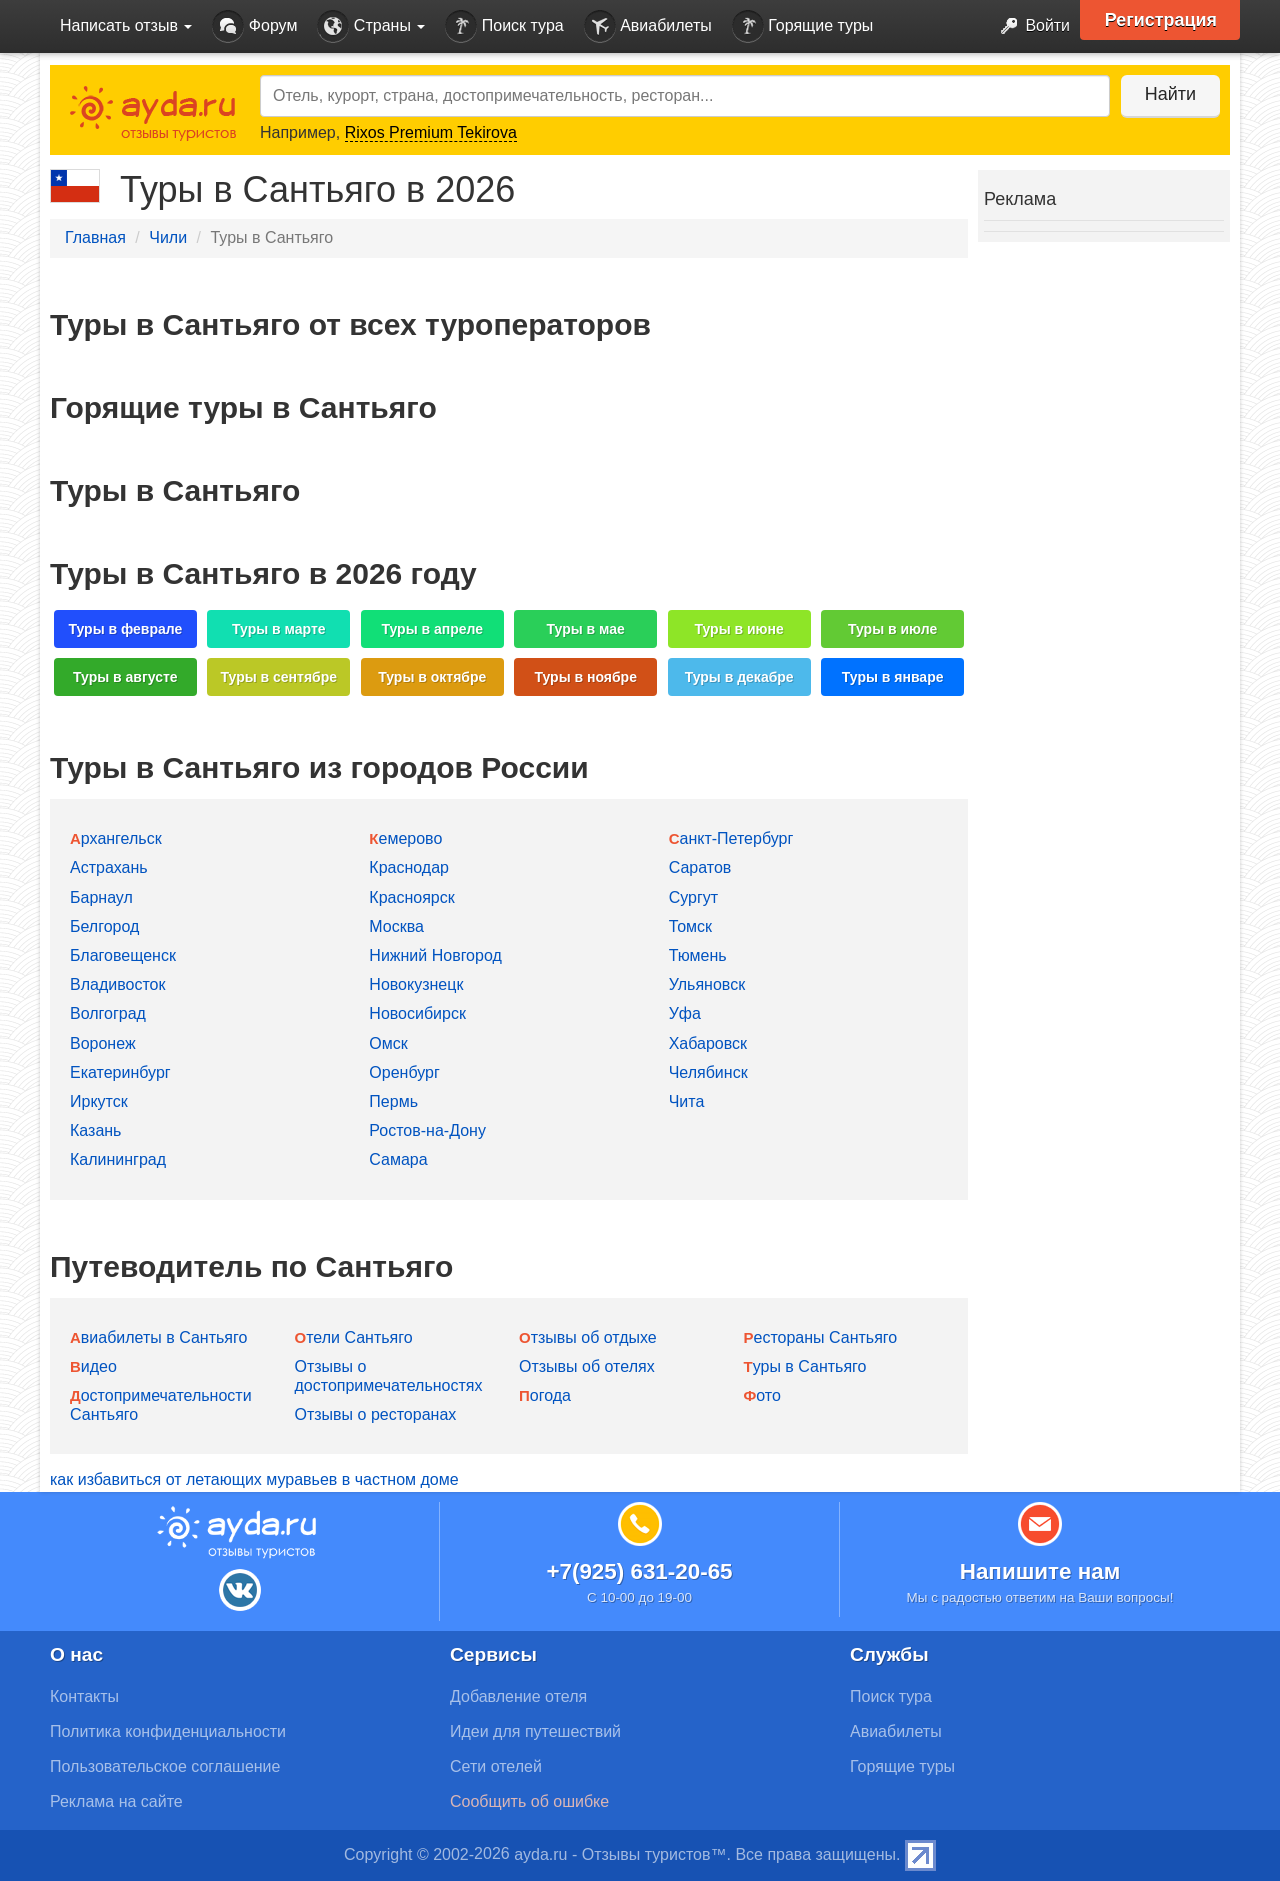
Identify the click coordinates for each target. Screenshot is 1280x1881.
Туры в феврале (125, 629)
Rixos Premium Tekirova (431, 132)
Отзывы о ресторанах (376, 1414)
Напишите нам (1040, 1571)
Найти (1169, 94)
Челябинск (708, 1072)
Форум (254, 26)
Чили (168, 237)
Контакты (84, 1696)
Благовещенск (123, 955)
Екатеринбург (120, 1072)
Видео (93, 1366)
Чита (687, 1101)
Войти (1029, 26)
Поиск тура (504, 26)
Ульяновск (707, 984)
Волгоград (108, 1013)
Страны (371, 26)
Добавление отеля (518, 1696)
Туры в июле (892, 629)
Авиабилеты (648, 26)
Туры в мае (586, 629)
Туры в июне (739, 629)
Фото (762, 1395)
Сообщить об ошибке (529, 1801)
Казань (95, 1130)
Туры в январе (893, 677)
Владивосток (117, 984)
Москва (396, 926)
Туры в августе (125, 677)
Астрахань (109, 867)
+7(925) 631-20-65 (639, 1571)
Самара (398, 1159)
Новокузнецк (416, 984)
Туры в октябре (432, 677)
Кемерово (405, 838)
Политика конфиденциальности (168, 1731)
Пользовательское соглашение (165, 1766)
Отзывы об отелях (587, 1366)
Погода (545, 1395)
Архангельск (116, 838)
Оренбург (404, 1072)
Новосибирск (417, 1013)
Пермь (393, 1101)
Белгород (104, 926)
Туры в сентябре (279, 677)
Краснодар (409, 867)
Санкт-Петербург (731, 838)
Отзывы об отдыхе (588, 1337)
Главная (95, 237)
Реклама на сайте (116, 1801)
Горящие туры (803, 26)
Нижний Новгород (435, 955)
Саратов (700, 867)
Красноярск (411, 897)
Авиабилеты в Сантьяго (158, 1337)
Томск (690, 926)
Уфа (685, 1013)
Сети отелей (496, 1766)
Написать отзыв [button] (126, 25)
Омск (388, 1043)
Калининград (118, 1159)
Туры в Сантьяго (805, 1366)
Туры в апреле (432, 629)
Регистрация (1161, 20)
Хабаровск (708, 1043)
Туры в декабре (739, 677)
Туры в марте (278, 629)
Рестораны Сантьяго (821, 1337)
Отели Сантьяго (354, 1337)
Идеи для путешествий (535, 1731)
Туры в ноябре (585, 677)
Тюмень (698, 955)
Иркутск (99, 1101)
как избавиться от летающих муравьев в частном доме (254, 1479)
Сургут (693, 897)
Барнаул (101, 897)
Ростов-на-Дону (427, 1130)
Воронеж (103, 1043)
